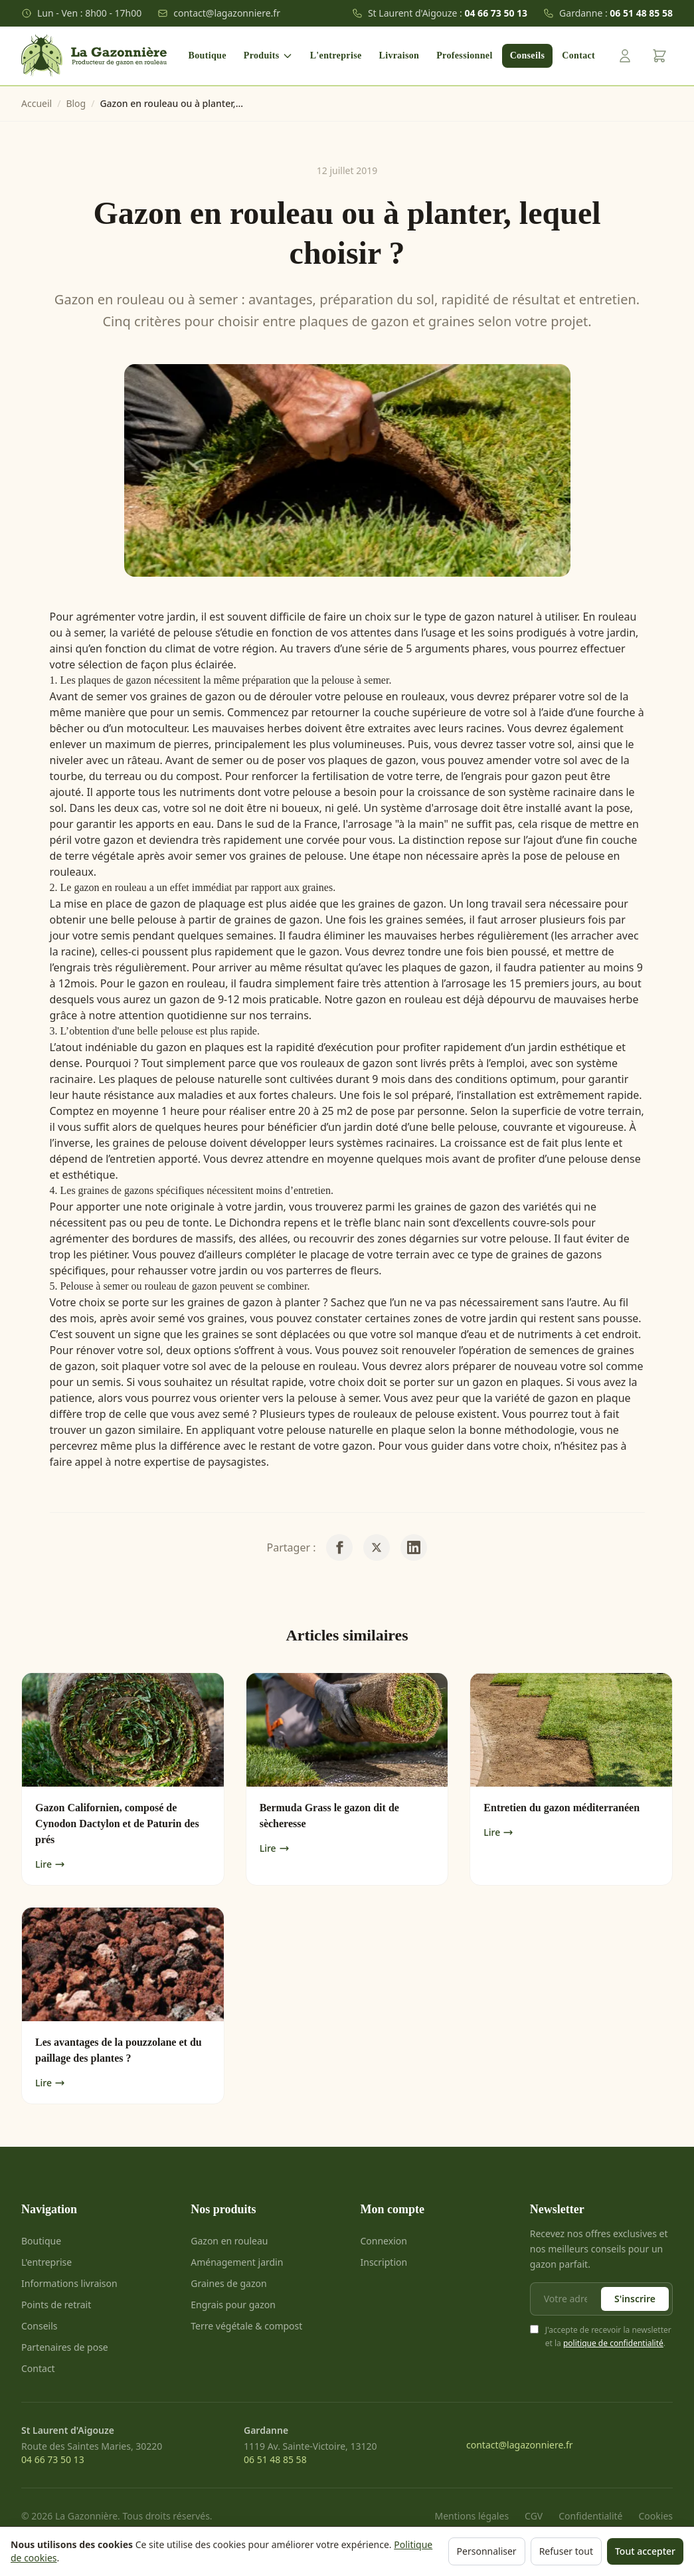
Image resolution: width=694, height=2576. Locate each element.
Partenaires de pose (64, 2347)
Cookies (656, 2516)
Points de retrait (56, 2304)
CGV (534, 2516)
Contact (578, 55)
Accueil (36, 103)
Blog (76, 103)
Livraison (399, 55)
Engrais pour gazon (233, 2304)
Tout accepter (645, 2551)
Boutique (207, 55)
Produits (268, 55)
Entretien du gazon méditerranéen (561, 1807)
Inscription (384, 2262)
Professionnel (464, 55)
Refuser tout (566, 2551)
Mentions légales (472, 2516)
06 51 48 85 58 (275, 2459)
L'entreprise (336, 55)
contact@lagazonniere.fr (218, 13)
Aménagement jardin (237, 2262)
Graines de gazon (228, 2283)
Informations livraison (69, 2283)
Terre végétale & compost (246, 2326)
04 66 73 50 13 (52, 2459)
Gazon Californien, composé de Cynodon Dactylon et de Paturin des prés (117, 1823)
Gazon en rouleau (229, 2240)
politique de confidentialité (613, 2343)
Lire (50, 1864)
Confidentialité (590, 2516)
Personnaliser (487, 2551)
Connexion (384, 2240)
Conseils (527, 55)
